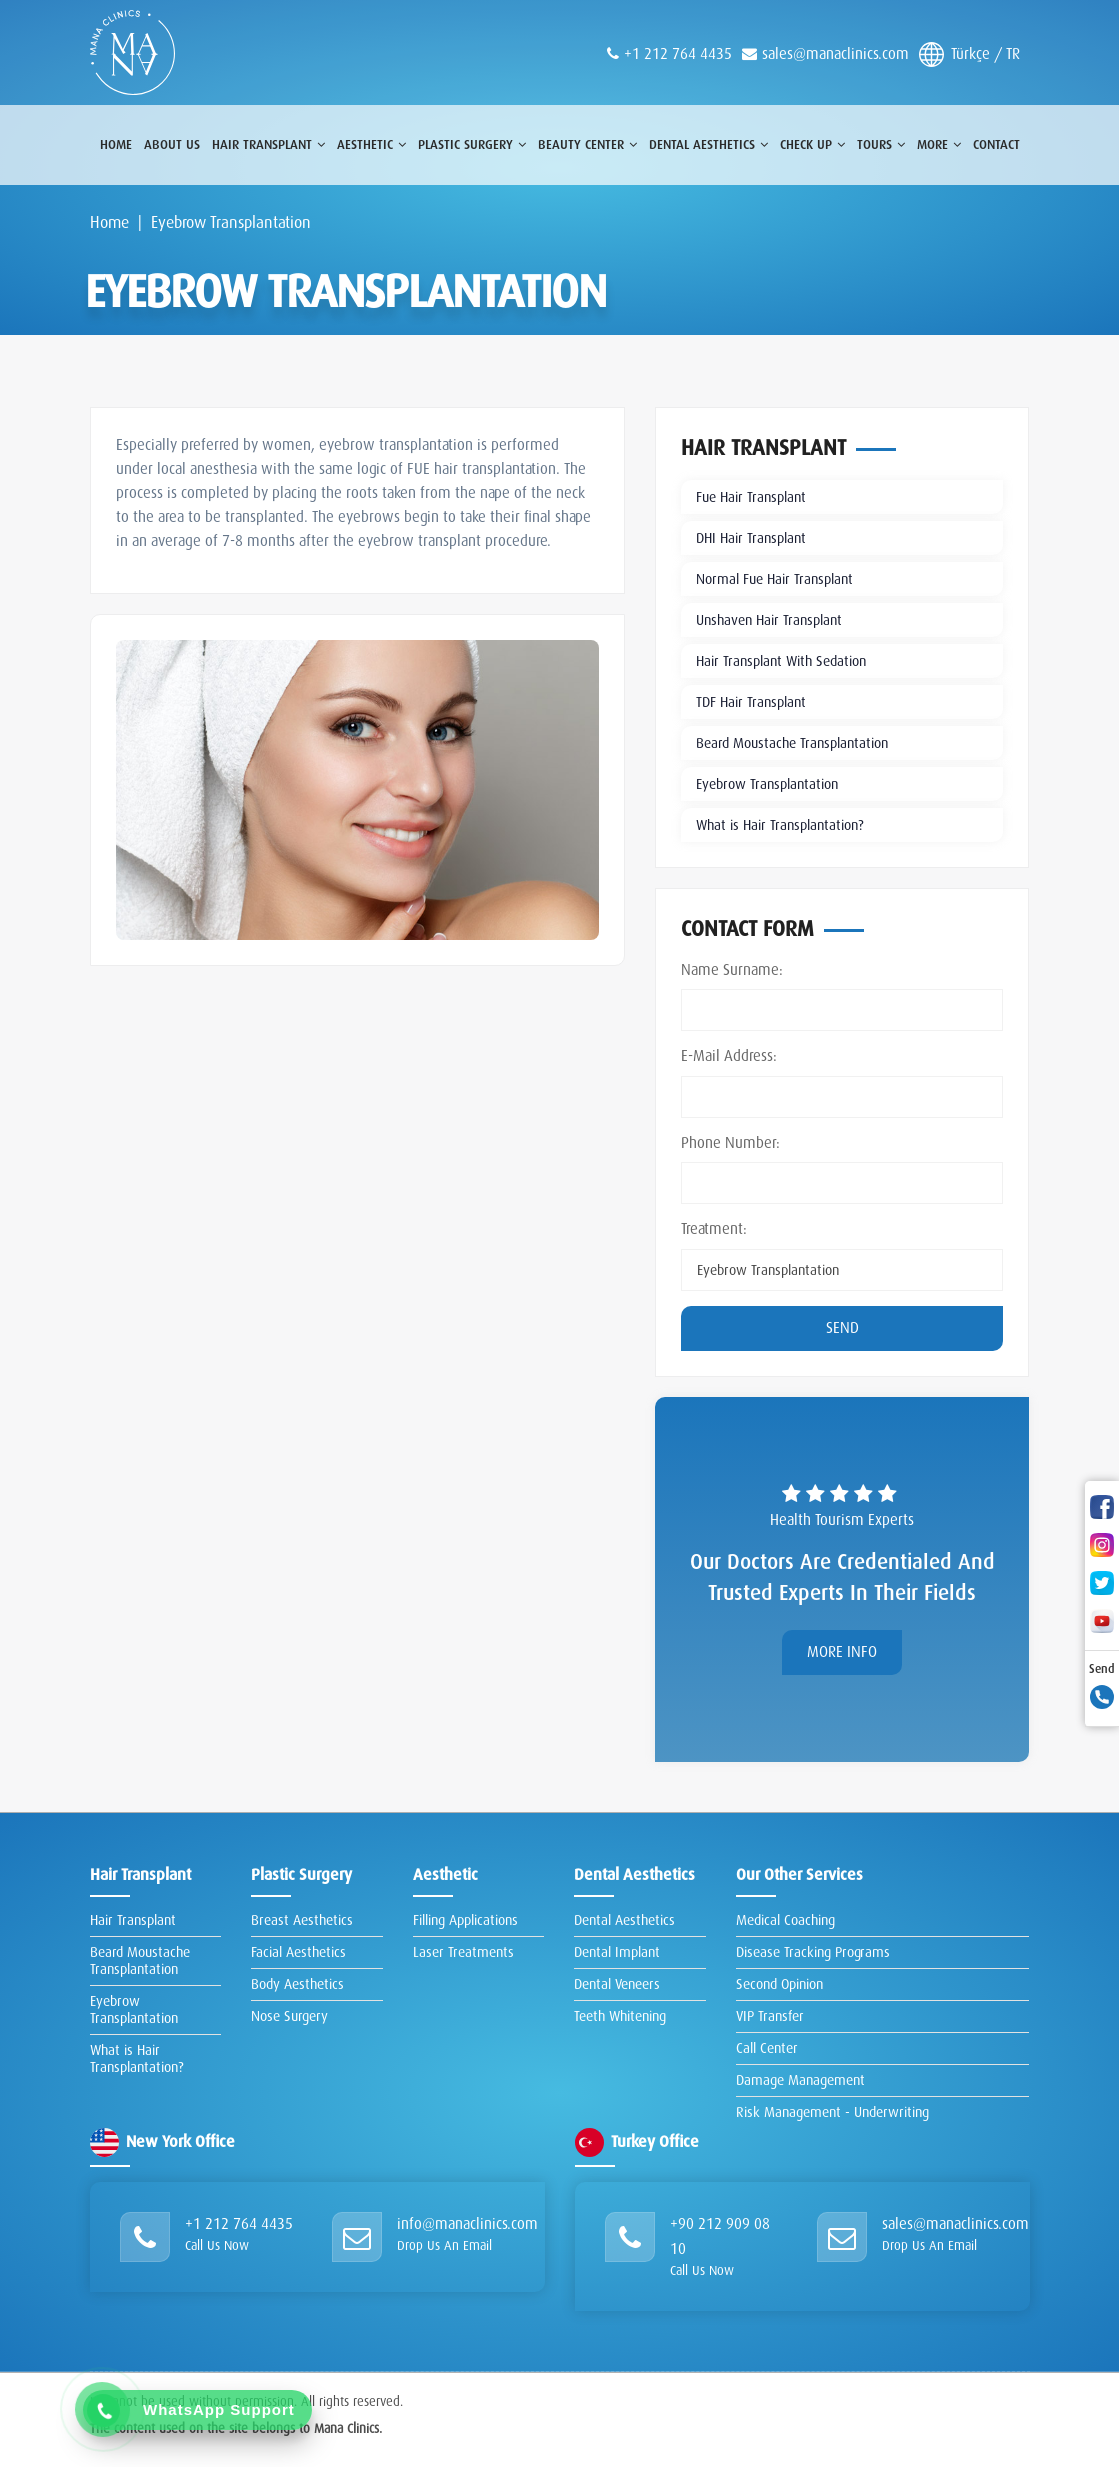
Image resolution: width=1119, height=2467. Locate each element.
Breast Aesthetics (302, 1920)
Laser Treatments (463, 1952)
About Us (172, 144)
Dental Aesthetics (624, 1920)
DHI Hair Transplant (751, 538)
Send (842, 1328)
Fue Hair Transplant (751, 497)
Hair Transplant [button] (268, 144)
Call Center (767, 2048)
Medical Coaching (785, 1920)
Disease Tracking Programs (813, 1952)
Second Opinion (779, 1984)
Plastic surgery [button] (472, 144)
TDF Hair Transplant (751, 702)
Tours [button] (881, 144)
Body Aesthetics (297, 1984)
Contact (996, 144)
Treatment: (714, 1229)
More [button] (939, 144)
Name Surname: (732, 970)
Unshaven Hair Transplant (769, 620)
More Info (842, 1652)
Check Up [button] (812, 144)
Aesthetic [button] (371, 144)
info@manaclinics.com (467, 2224)
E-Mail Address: (729, 1056)
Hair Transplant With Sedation (781, 661)
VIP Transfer (770, 2016)
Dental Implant (617, 1952)
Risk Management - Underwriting (832, 2112)
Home (116, 144)
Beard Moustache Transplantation (792, 743)
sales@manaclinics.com (835, 54)
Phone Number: (730, 1143)
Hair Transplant (133, 1920)
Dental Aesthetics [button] (708, 144)
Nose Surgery (289, 2016)
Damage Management (800, 2080)
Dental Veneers (617, 1984)
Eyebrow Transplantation (767, 784)
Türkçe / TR (969, 54)
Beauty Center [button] (587, 144)
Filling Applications (465, 1920)
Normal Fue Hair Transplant (774, 579)
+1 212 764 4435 (239, 2224)
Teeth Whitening (620, 2016)
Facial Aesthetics (298, 1952)
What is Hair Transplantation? (780, 825)
